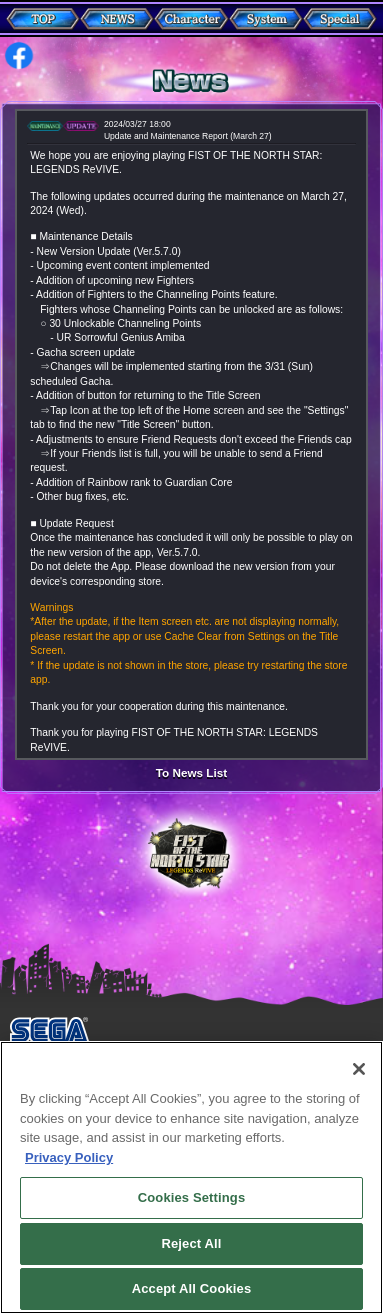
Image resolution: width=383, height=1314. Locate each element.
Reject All (191, 1255)
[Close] (359, 1081)
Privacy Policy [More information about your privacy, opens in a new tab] (69, 1169)
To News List (191, 773)
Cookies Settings (192, 1209)
